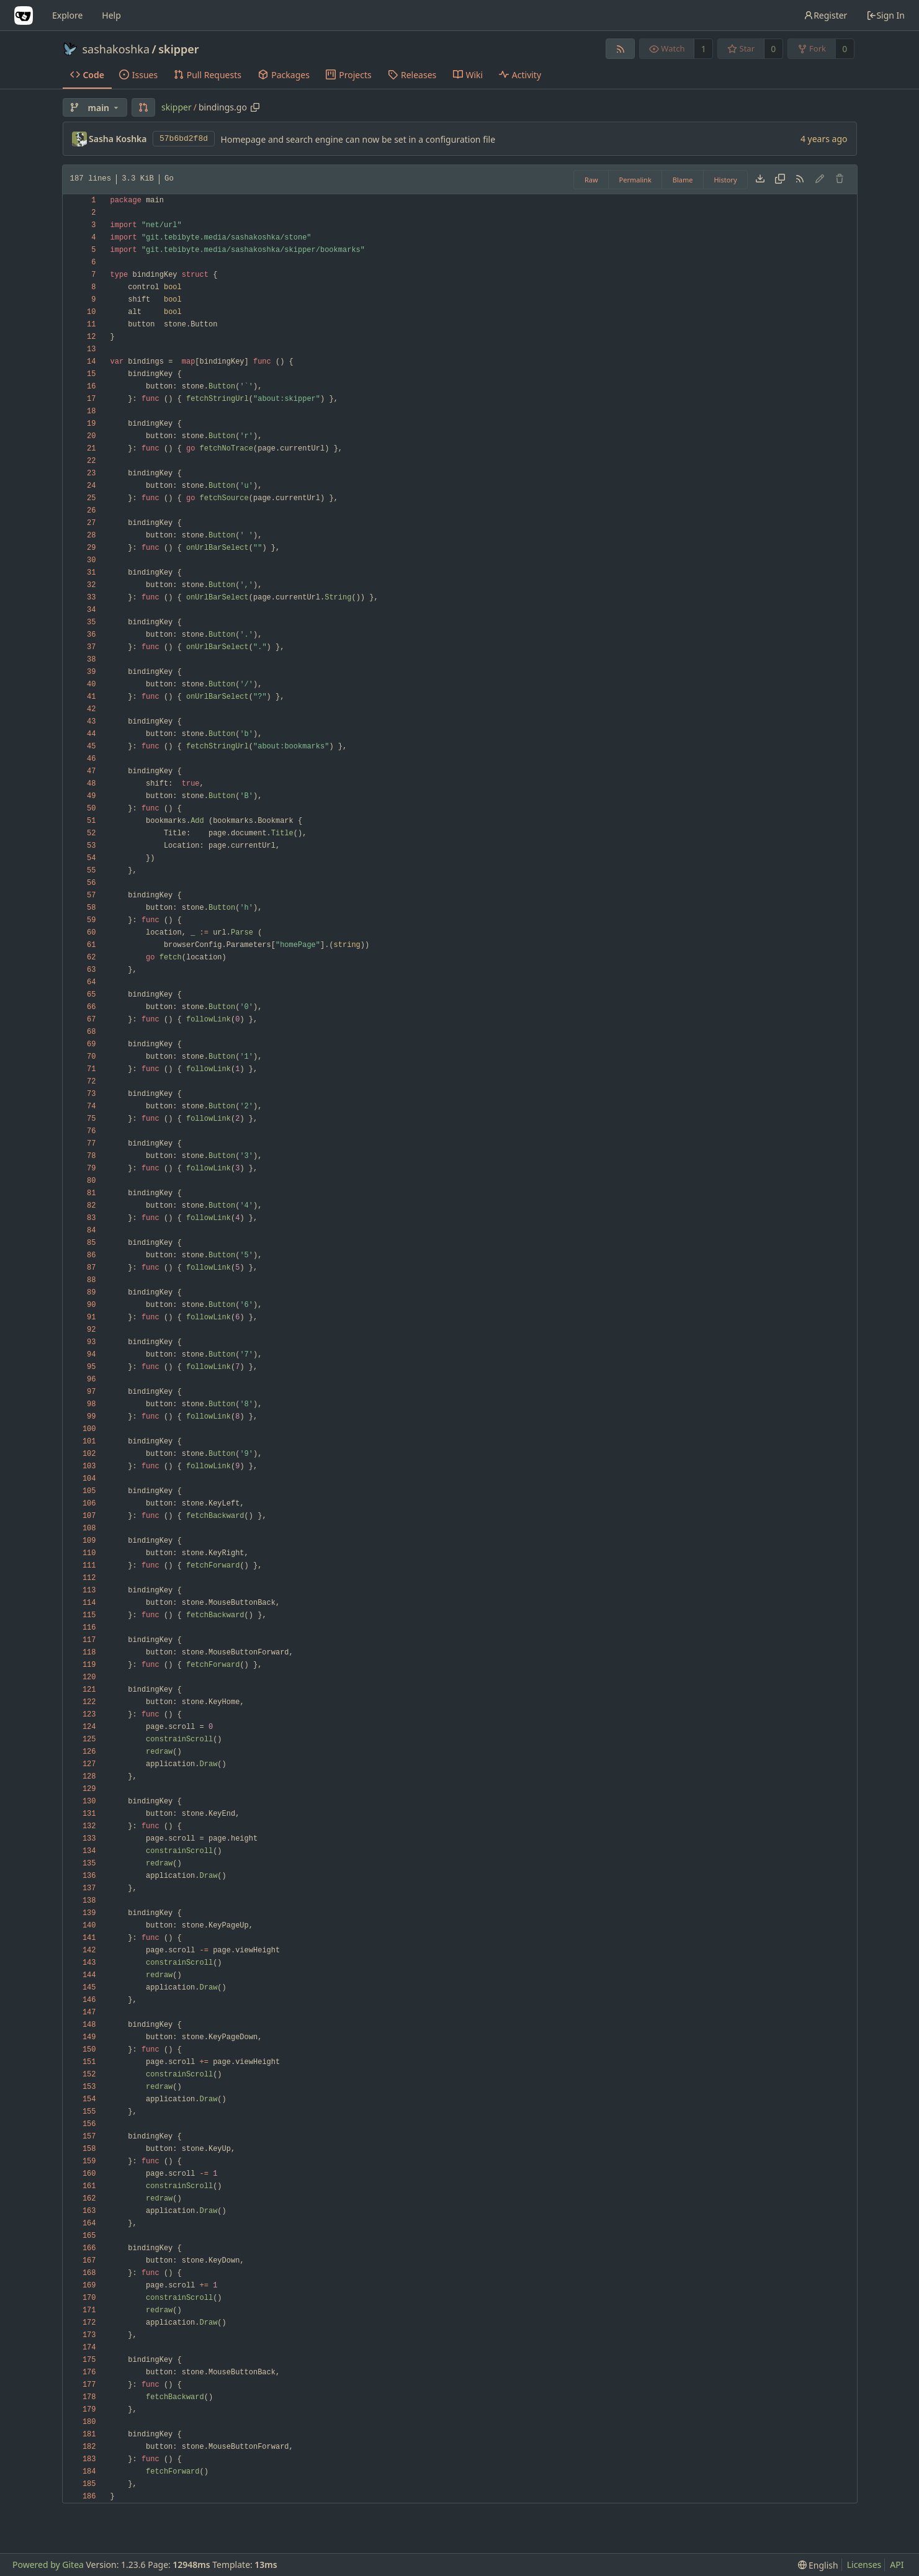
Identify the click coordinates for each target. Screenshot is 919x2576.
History (725, 179)
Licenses (864, 2564)
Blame (683, 179)
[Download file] (760, 179)
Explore (67, 15)
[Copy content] (780, 179)
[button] (143, 107)
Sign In (885, 15)
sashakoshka (116, 49)
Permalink (635, 179)
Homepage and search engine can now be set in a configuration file (358, 139)
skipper (178, 49)
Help (111, 15)
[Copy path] (255, 107)
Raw (591, 179)
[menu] (818, 2565)
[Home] (23, 15)
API (896, 2564)
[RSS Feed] (620, 48)
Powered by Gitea (48, 2564)
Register (825, 15)
